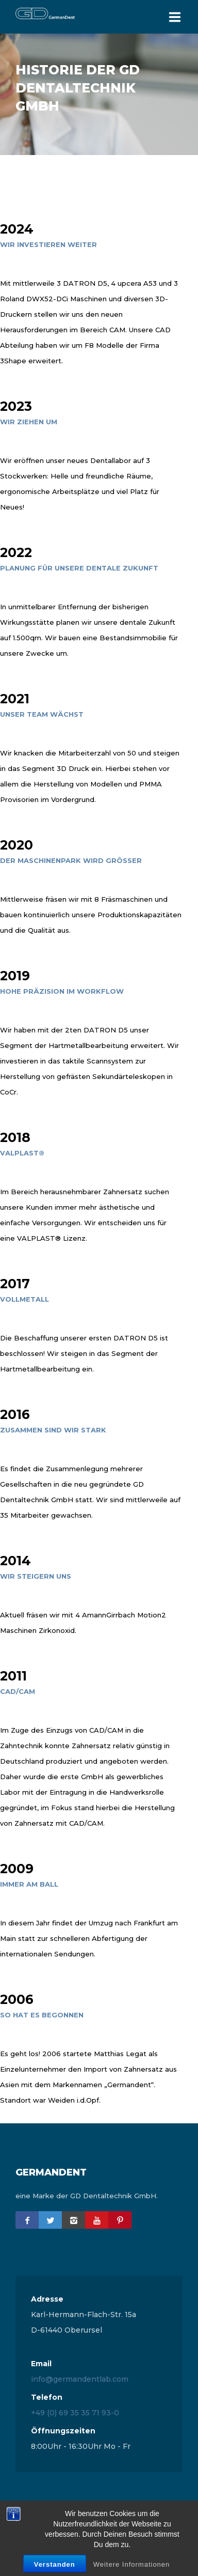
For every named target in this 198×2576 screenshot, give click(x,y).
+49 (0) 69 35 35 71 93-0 (75, 2412)
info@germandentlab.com (79, 2379)
